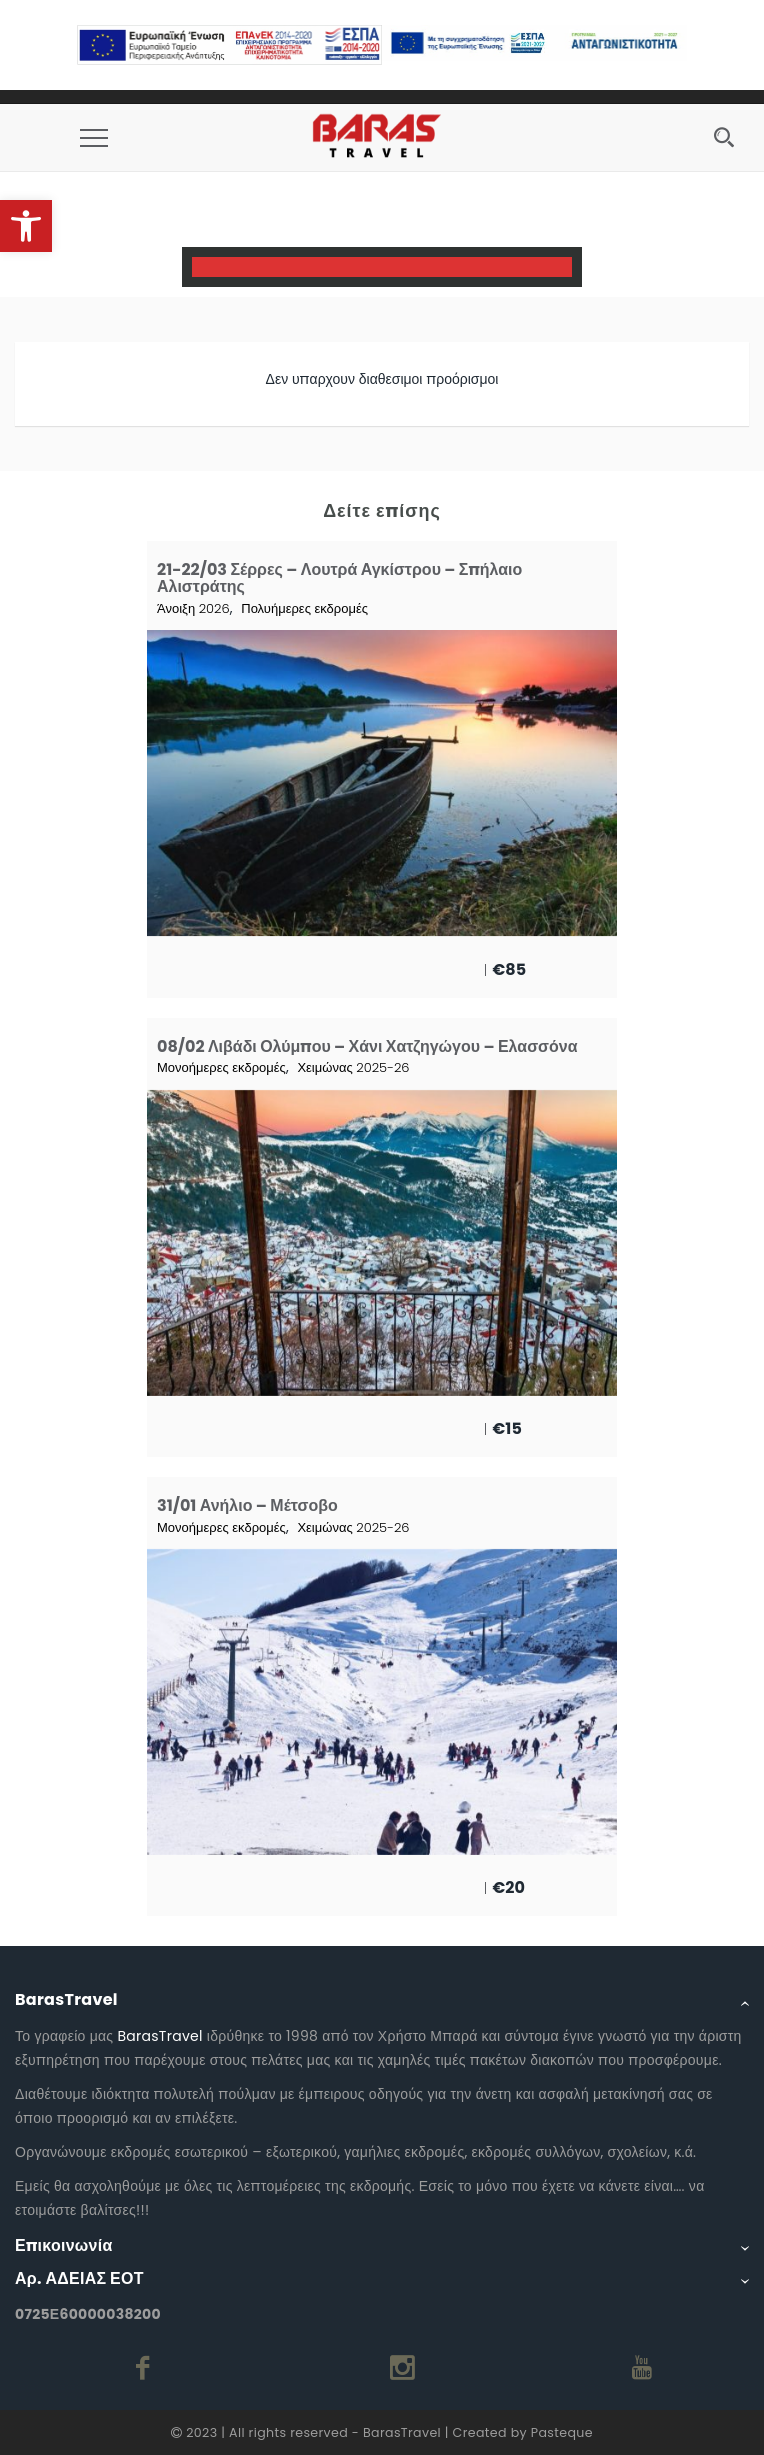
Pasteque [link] (562, 2432)
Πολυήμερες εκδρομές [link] (304, 608)
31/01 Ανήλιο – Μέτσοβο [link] (247, 1505)
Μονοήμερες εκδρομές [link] (221, 1067)
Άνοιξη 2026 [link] (193, 608)
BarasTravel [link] (159, 2036)
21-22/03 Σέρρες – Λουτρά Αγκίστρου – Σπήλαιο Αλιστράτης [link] (339, 578)
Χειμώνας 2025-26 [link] (353, 1067)
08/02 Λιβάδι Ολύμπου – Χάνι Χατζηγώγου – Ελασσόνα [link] (367, 1046)
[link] (26, 226)
